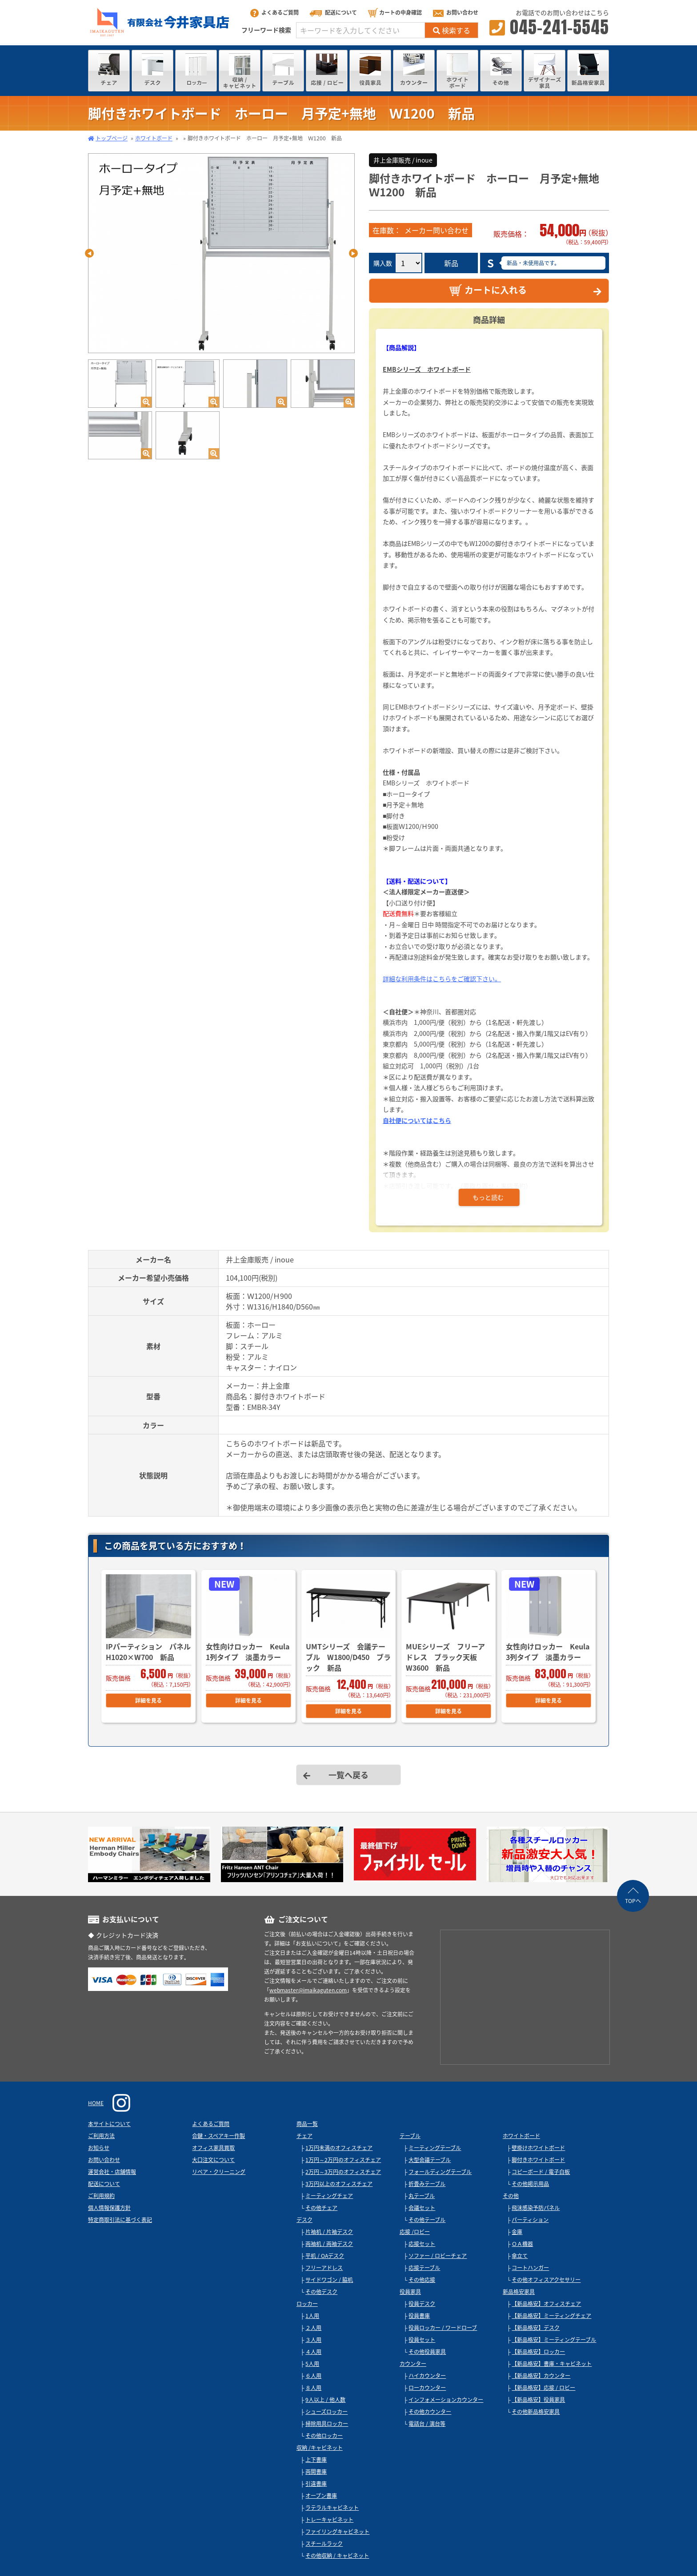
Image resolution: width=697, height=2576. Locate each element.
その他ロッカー (324, 2436)
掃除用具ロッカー (326, 2424)
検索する (451, 30)
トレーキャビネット (329, 2520)
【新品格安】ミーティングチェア (551, 2316)
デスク (304, 2220)
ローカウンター (427, 2388)
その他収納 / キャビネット (337, 2556)
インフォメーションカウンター (446, 2400)
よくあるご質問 (274, 12)
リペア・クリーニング (218, 2172)
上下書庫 (316, 2460)
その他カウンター (430, 2412)
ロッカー (307, 2304)
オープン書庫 (321, 2496)
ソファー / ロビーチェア (438, 2256)
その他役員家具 (427, 2352)
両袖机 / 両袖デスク (329, 2244)
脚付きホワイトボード (538, 2160)
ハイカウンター (427, 2376)
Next (353, 253)
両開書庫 (316, 2472)
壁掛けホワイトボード (538, 2148)
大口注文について (213, 2160)
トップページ (112, 138)
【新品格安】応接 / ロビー (543, 2388)
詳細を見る (148, 1700)
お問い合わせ (455, 12)
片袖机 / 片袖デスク (329, 2232)
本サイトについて (109, 2124)
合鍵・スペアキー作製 (218, 2136)
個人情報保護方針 (109, 2208)
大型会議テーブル (430, 2160)
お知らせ (98, 2148)
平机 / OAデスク (324, 2256)
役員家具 (410, 2292)
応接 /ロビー (415, 2232)
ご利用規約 (101, 2196)
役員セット (422, 2340)
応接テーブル (424, 2268)
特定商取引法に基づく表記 (120, 2220)
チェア (304, 2136)
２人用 (313, 2328)
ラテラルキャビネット (332, 2508)
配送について (333, 12)
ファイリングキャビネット (337, 2532)
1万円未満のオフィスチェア (339, 2148)
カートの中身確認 (395, 12)
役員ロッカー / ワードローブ (443, 2328)
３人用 (313, 2340)
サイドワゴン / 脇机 (329, 2280)
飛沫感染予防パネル (536, 2208)
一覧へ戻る (348, 1775)
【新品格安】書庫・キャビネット (552, 2364)
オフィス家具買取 (213, 2148)
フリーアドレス (324, 2268)
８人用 (313, 2388)
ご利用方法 (101, 2136)
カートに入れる (488, 290)
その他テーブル (427, 2220)
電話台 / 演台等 (427, 2424)
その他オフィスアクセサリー (546, 2280)
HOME (96, 2103)
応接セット (422, 2244)
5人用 (312, 2364)
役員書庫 (419, 2316)
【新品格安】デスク (536, 2328)
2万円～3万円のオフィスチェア (343, 2172)
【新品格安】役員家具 (538, 2400)
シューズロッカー (326, 2412)
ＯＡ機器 (522, 2244)
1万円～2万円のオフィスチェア (343, 2160)
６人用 (313, 2376)
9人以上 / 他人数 (325, 2400)
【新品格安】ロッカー (538, 2352)
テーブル (410, 2136)
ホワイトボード (153, 138)
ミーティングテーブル (435, 2148)
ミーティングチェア (329, 2196)
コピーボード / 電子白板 (541, 2172)
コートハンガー (530, 2268)
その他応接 (422, 2280)
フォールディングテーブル (440, 2172)
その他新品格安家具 (536, 2412)
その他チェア (321, 2208)
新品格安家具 (519, 2292)
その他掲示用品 (530, 2184)
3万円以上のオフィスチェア (339, 2184)
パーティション (530, 2220)
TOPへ (633, 1901)
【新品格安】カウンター (541, 2376)
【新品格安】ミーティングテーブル (554, 2340)
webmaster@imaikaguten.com (308, 1990)
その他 (511, 2196)
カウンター (413, 2364)
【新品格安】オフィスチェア (546, 2304)
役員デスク (422, 2304)
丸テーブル (422, 2196)
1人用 (312, 2316)
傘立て (520, 2256)
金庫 (517, 2232)
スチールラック (324, 2544)
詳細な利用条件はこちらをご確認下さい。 (442, 978)
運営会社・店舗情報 (112, 2172)
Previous (89, 253)
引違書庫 (316, 2484)
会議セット (422, 2208)
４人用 (313, 2352)
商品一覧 (307, 2124)
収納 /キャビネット (319, 2448)
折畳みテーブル (427, 2184)
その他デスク (321, 2292)
